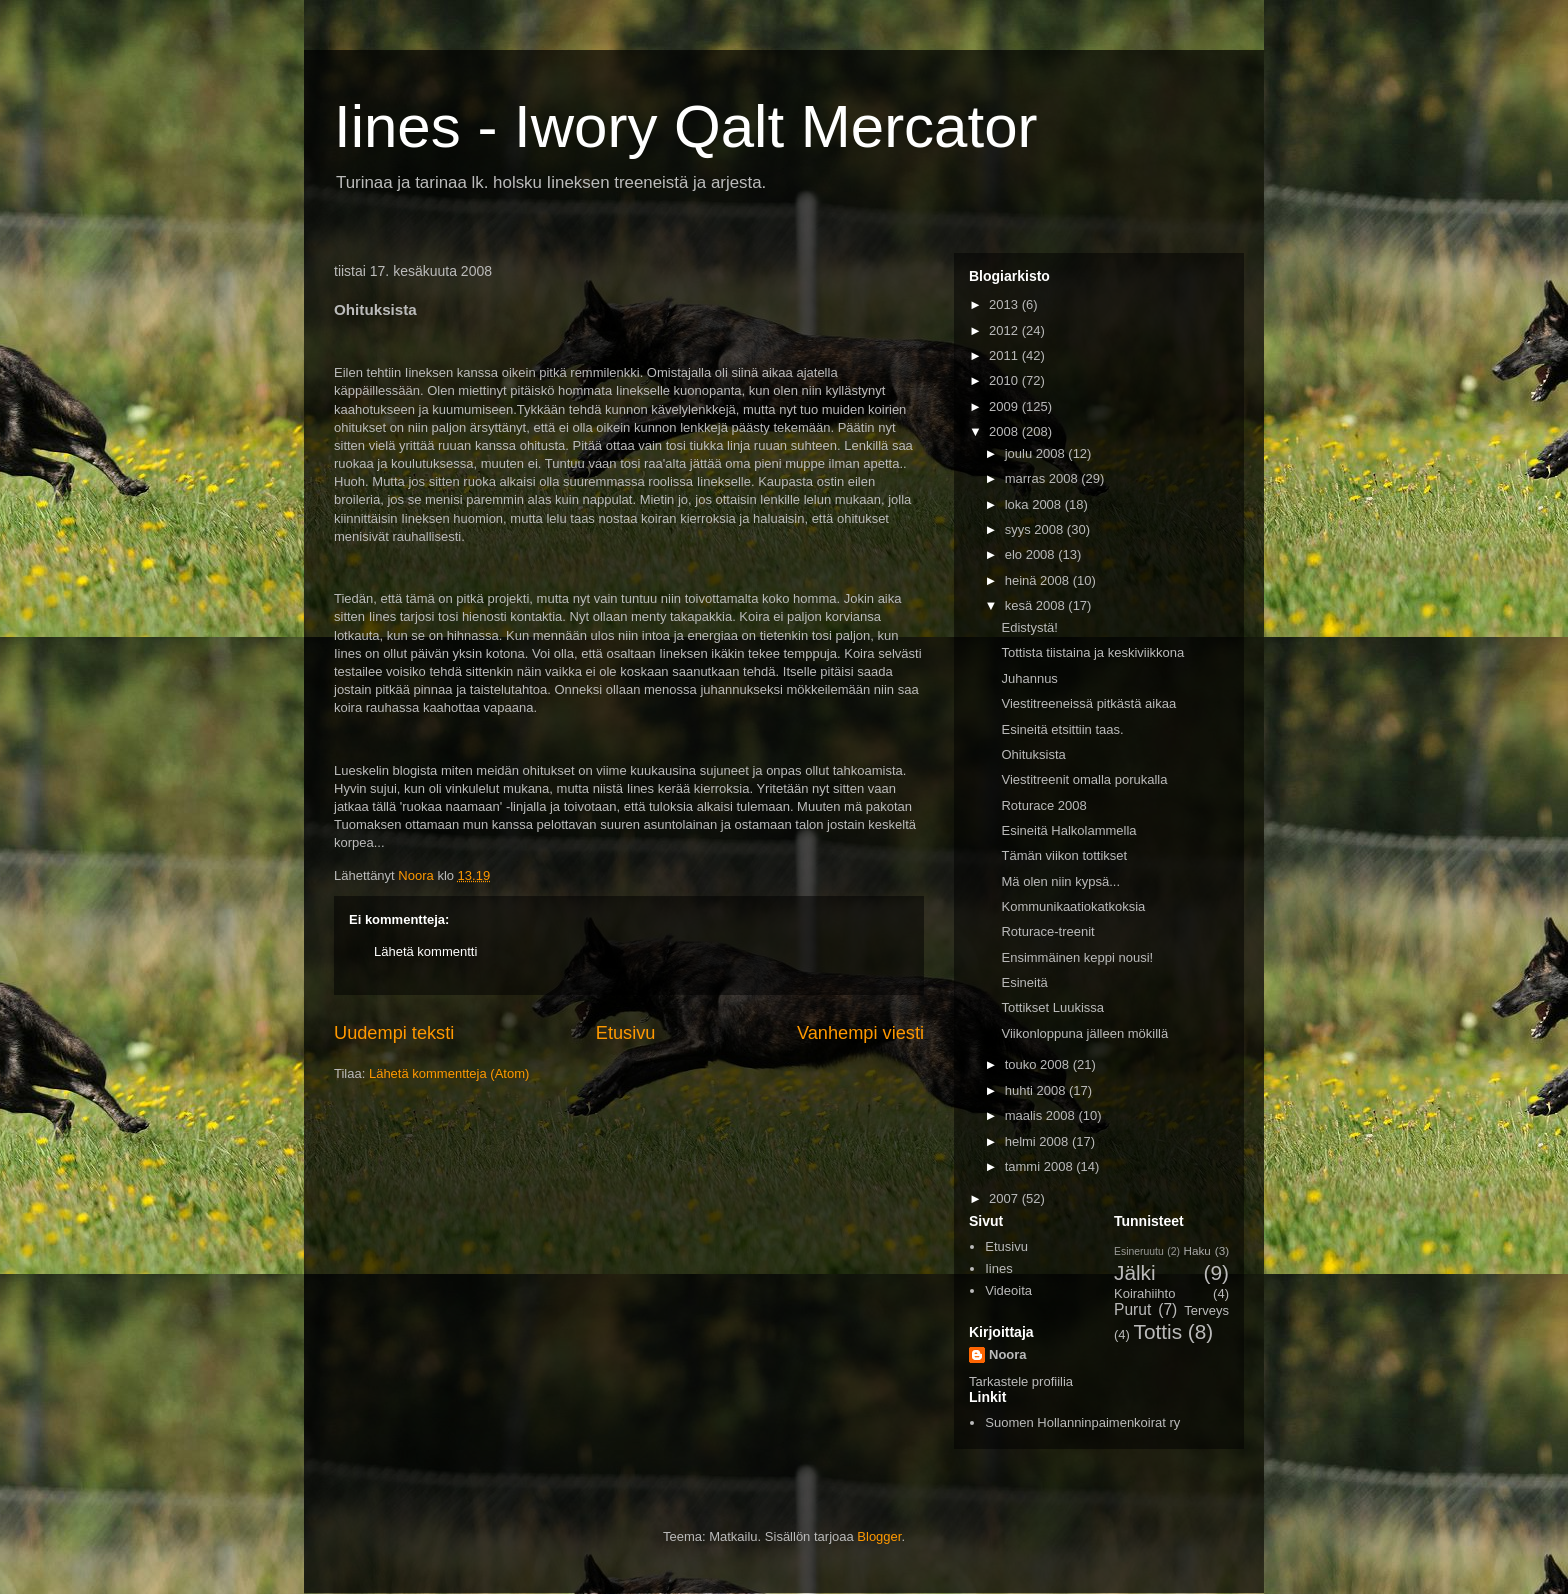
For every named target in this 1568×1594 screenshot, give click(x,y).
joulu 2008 (1037, 453)
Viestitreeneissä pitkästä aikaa (1088, 703)
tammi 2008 (1041, 1166)
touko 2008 (1039, 1064)
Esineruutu (1139, 1251)
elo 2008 (1032, 554)
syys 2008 (1036, 529)
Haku (1197, 1250)
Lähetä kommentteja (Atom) (449, 1073)
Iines (998, 1268)
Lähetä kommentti (425, 951)
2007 (1005, 1198)
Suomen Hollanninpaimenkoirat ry (1082, 1422)
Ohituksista (1033, 754)
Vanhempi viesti (860, 1033)
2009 (1005, 406)
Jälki (1135, 1272)
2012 (1005, 330)
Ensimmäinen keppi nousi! (1077, 957)
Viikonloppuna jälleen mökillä (1084, 1033)
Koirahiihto (1144, 1293)
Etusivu (626, 1033)
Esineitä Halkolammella (1068, 830)
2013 (1005, 304)
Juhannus (1029, 678)
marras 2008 (1043, 478)
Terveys (1206, 1310)
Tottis (1158, 1331)
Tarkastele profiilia (1021, 1381)
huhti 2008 (1037, 1090)
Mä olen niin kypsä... (1060, 881)
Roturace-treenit (1047, 931)
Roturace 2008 (1043, 805)
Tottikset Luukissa (1052, 1007)
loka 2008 (1035, 504)
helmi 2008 (1038, 1141)
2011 (1005, 355)
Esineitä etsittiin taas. (1062, 729)
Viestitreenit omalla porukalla (1084, 779)
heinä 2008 (1039, 580)
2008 (1005, 431)
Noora (1008, 1354)
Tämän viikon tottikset (1064, 855)
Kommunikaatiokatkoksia (1073, 906)
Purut (1132, 1309)
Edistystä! (1029, 627)
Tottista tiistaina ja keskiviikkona (1092, 652)
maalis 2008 (1042, 1115)
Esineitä (1024, 982)
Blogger (879, 1536)
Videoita (1008, 1290)
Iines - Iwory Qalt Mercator (686, 126)
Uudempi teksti (394, 1033)
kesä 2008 (1037, 605)
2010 (1005, 380)
